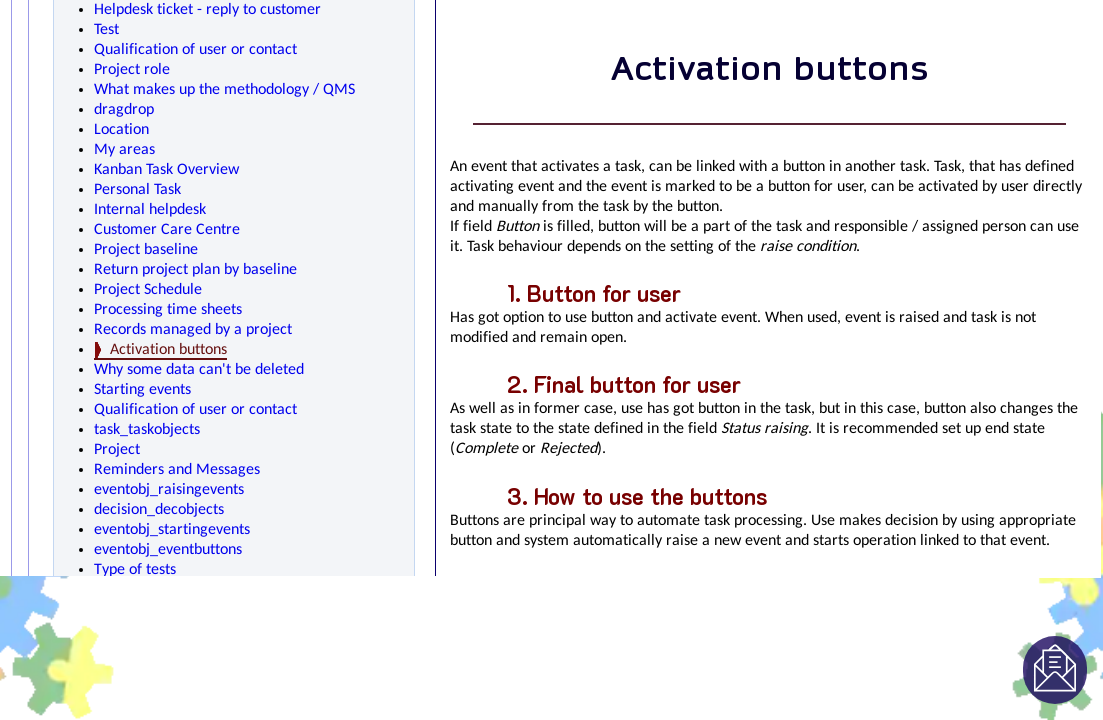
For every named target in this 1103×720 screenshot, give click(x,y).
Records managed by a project (193, 330)
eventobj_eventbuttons (168, 550)
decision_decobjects (159, 510)
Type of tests (135, 570)
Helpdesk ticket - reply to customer (207, 10)
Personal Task (137, 190)
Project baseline (146, 250)
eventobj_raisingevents (169, 490)
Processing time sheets (168, 310)
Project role (132, 70)
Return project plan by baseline (195, 270)
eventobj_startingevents (172, 530)
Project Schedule (148, 290)
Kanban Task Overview (166, 170)
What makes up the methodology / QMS (224, 90)
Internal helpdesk (150, 210)
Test (106, 30)
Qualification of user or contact (195, 50)
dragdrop (124, 110)
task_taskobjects (147, 430)
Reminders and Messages (177, 470)
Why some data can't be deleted (199, 370)
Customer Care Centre (167, 230)
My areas (124, 150)
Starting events (142, 390)
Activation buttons (168, 350)
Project (117, 450)
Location (121, 130)
